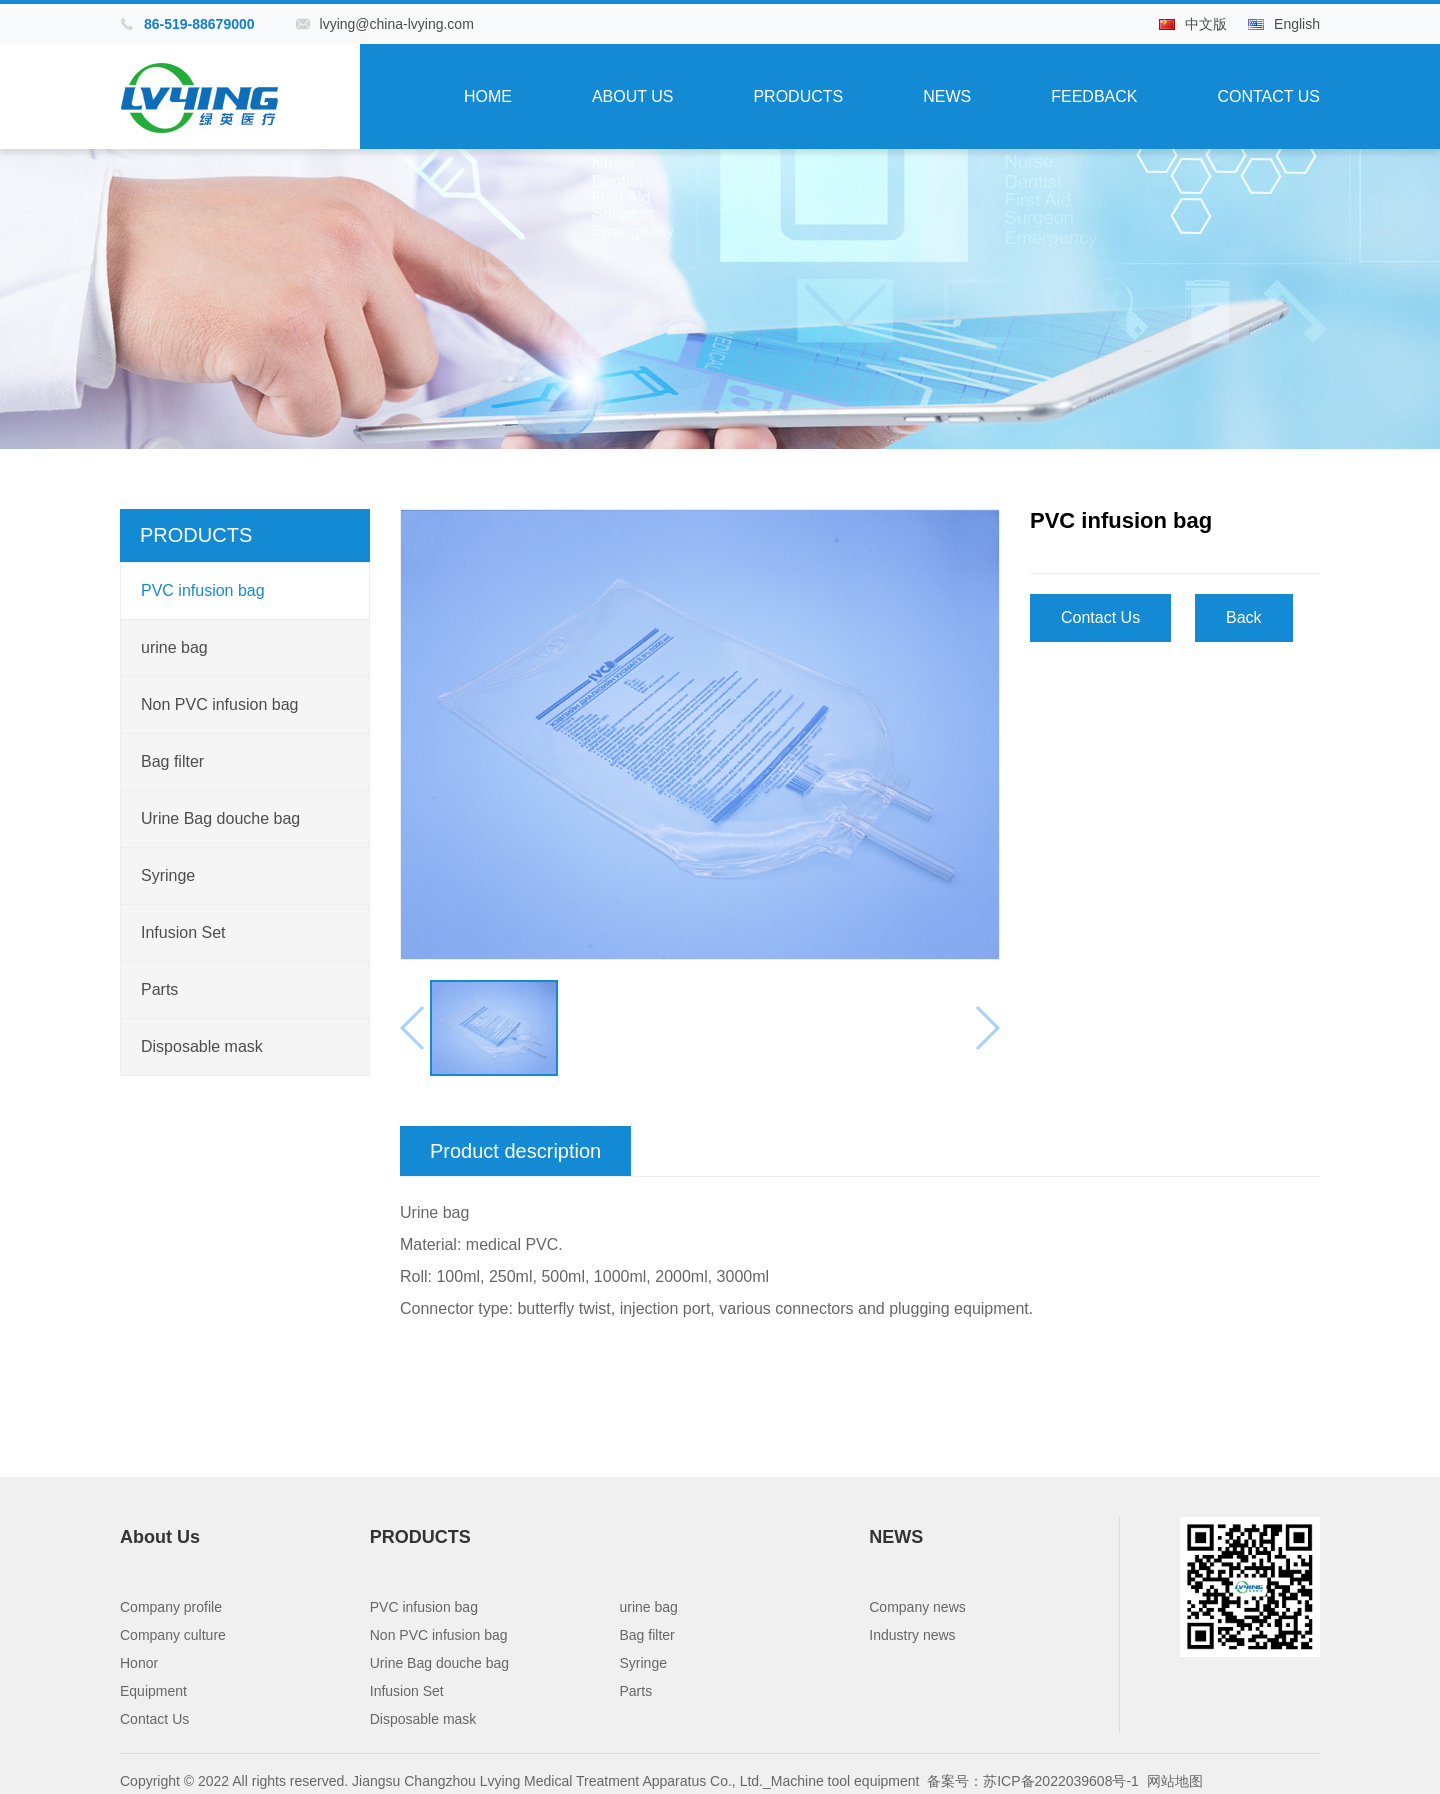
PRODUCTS (798, 96)
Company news (917, 1607)
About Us (633, 96)
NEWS (947, 96)
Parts (159, 989)
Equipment (153, 1691)
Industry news (912, 1635)
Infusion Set (183, 932)
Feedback (1094, 96)
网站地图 (1175, 1781)
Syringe (168, 875)
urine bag (174, 647)
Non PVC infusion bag (219, 704)
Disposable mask (202, 1046)
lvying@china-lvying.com (397, 24)
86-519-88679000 (199, 24)
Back (1244, 617)
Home (488, 96)
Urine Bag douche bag (220, 818)
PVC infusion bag (203, 590)
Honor (139, 1663)
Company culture (173, 1635)
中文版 (1206, 24)
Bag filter (172, 761)
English (1297, 24)
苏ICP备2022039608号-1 (1061, 1781)
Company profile (171, 1607)
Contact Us (1268, 96)
